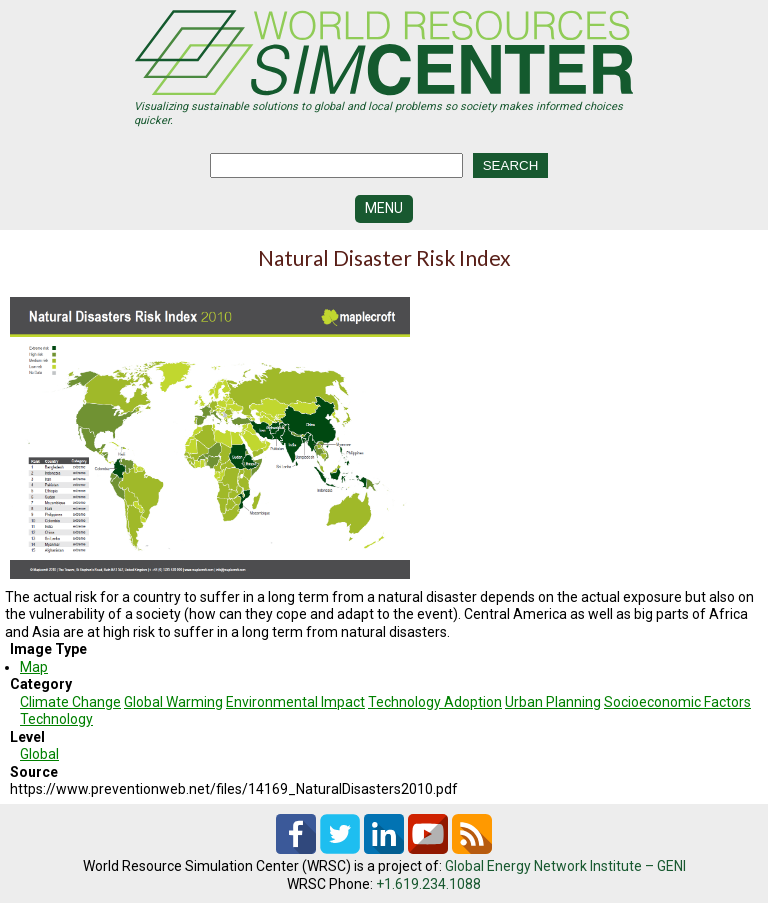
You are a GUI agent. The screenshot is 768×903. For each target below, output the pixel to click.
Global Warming (173, 702)
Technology (56, 719)
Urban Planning (553, 702)
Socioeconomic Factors (677, 702)
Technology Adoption (435, 702)
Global (39, 754)
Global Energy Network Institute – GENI (565, 866)
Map (34, 667)
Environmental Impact (295, 702)
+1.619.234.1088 (428, 884)
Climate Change (70, 702)
